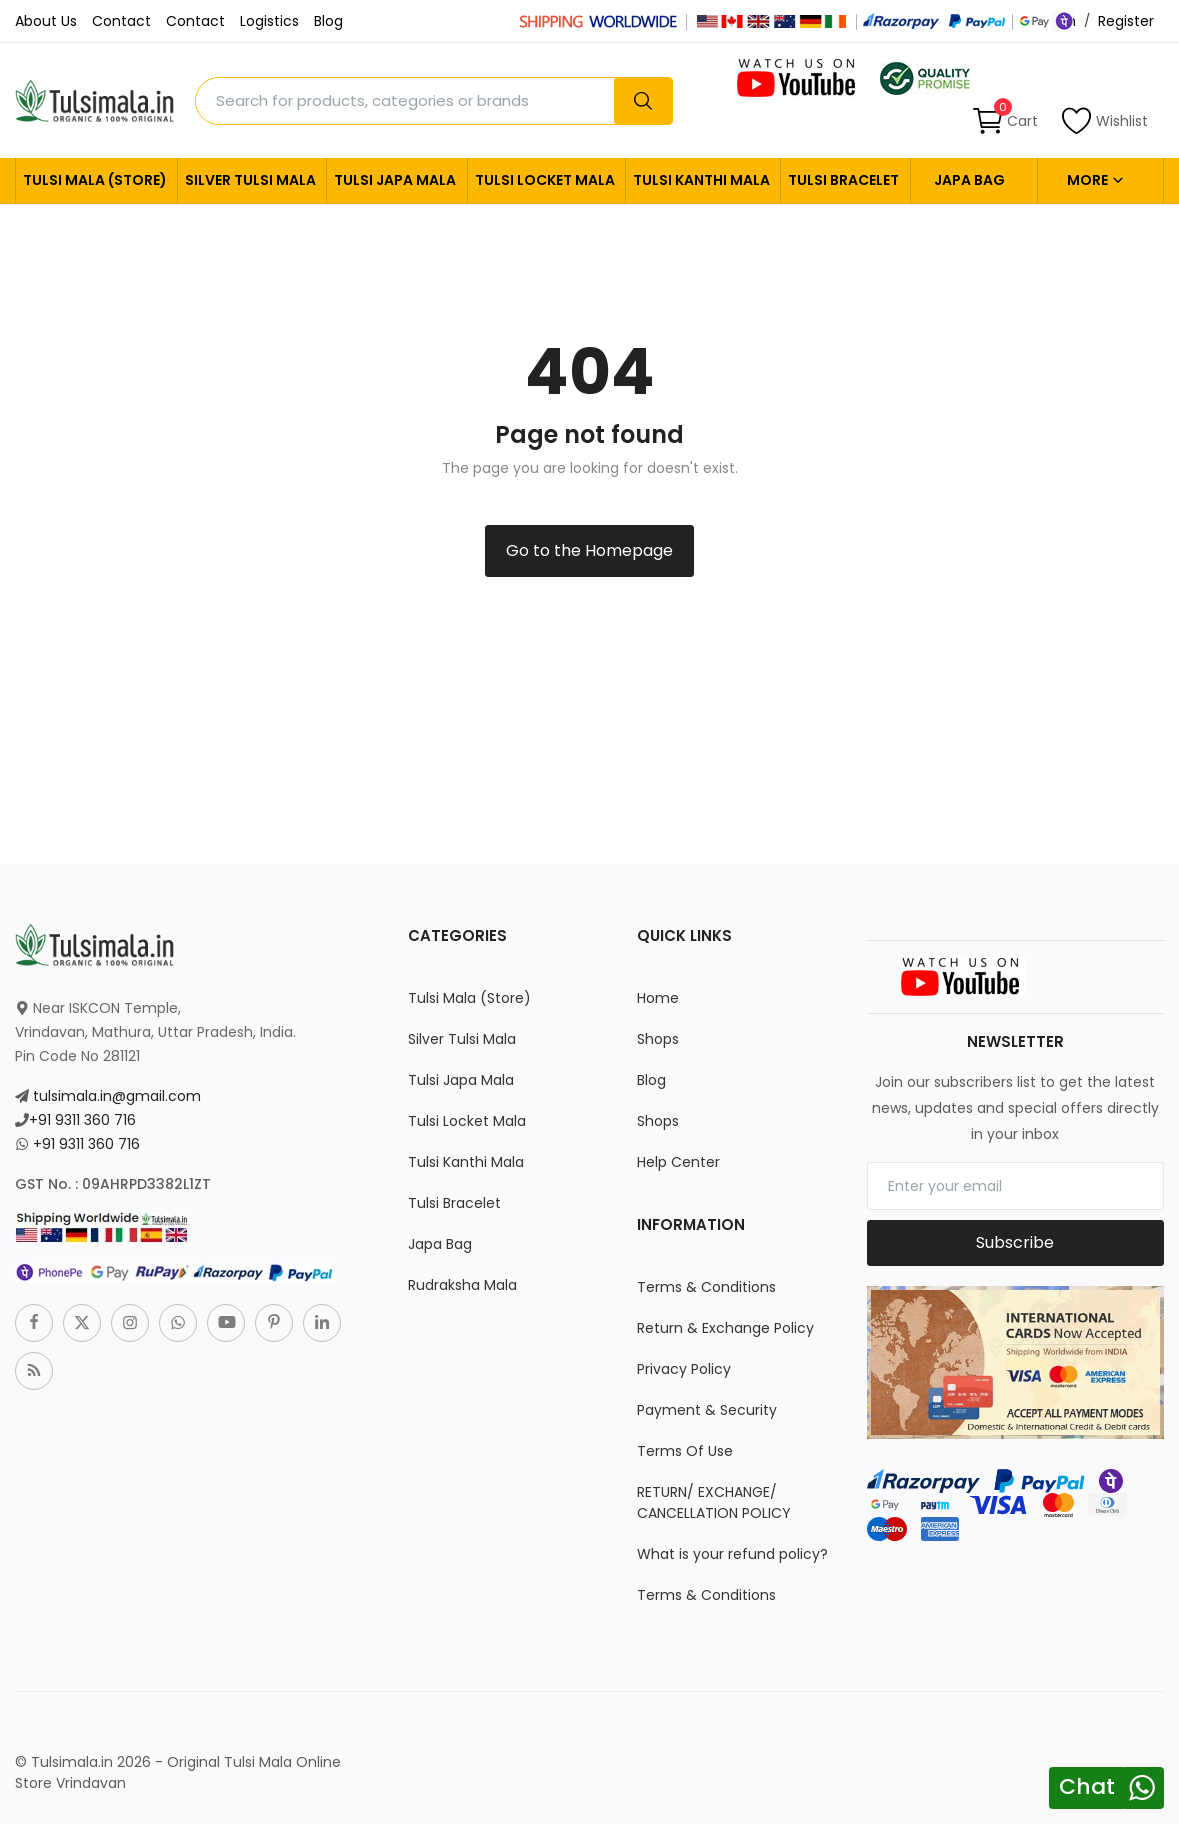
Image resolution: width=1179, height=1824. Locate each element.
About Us (46, 21)
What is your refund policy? (732, 1554)
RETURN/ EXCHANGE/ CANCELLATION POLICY (714, 1502)
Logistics (269, 21)
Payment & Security (707, 1410)
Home (658, 998)
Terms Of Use (685, 1451)
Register (1126, 21)
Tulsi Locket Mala (545, 180)
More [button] (1096, 180)
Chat (1087, 1786)
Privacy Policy (684, 1369)
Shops (658, 1039)
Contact (121, 21)
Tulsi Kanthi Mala (701, 180)
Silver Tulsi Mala (250, 180)
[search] (643, 101)
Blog (328, 21)
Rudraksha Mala (462, 1285)
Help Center (678, 1162)
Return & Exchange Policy (725, 1328)
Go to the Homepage (589, 550)
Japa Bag (969, 180)
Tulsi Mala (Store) (95, 180)
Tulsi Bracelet (843, 180)
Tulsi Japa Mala (395, 180)
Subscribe (1015, 1242)
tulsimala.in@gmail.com (117, 1096)
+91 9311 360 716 (82, 1120)
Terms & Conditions (706, 1287)
